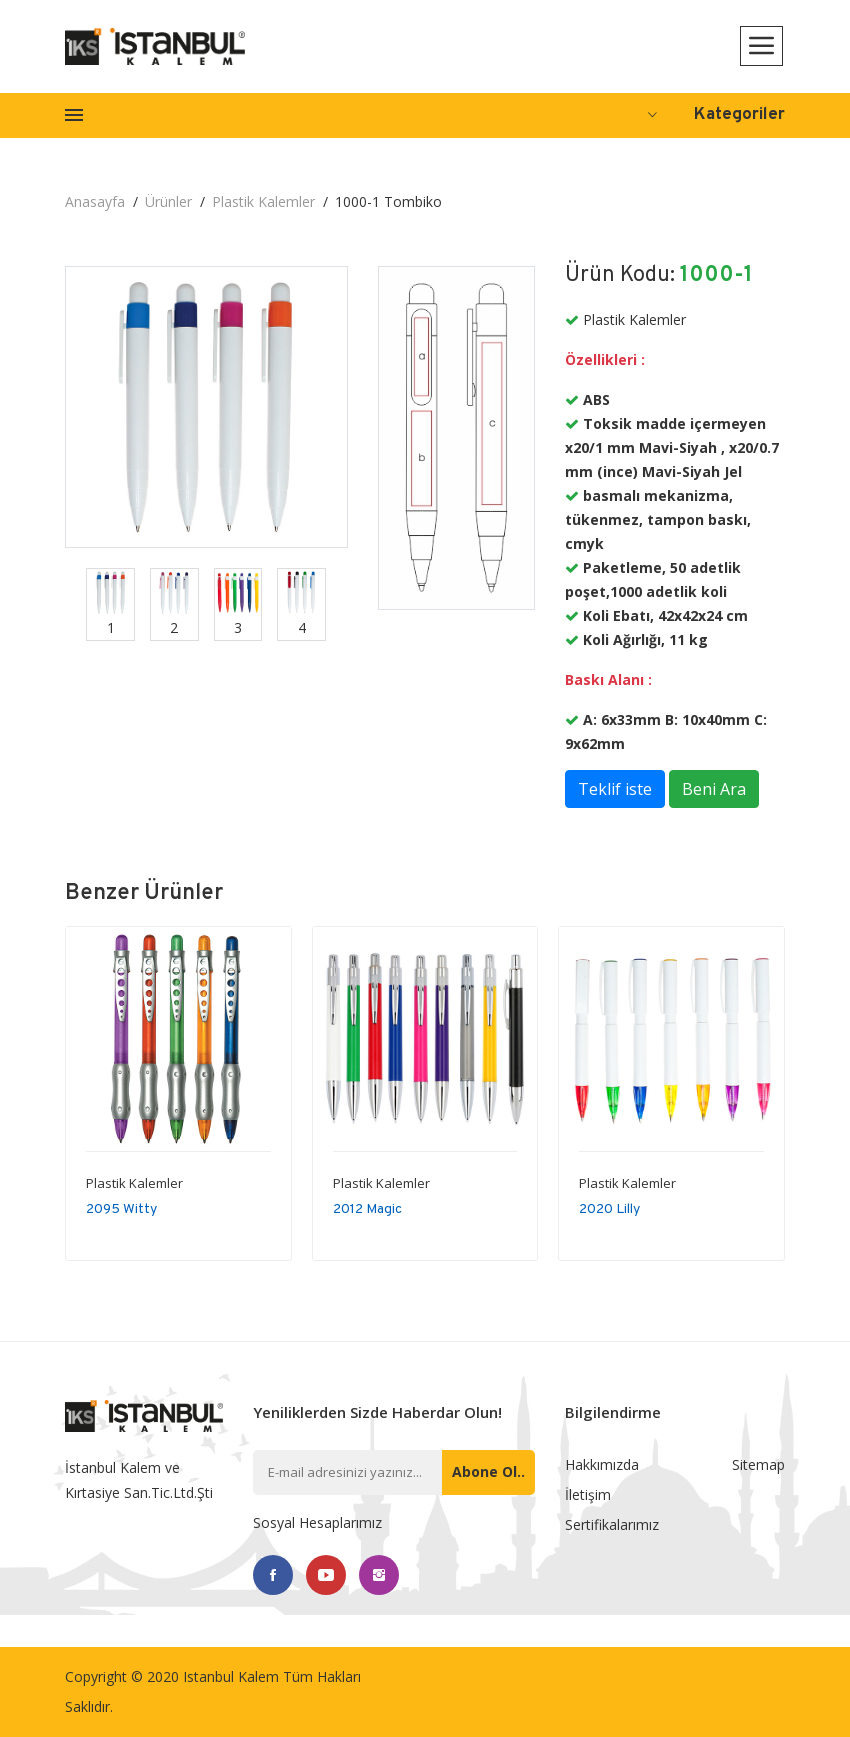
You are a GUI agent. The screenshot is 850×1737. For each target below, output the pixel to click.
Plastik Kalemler (263, 201)
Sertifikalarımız (612, 1524)
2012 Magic (367, 1209)
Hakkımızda (602, 1464)
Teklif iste (615, 789)
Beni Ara (714, 789)
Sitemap (758, 1464)
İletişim (588, 1494)
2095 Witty (121, 1209)
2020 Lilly (609, 1209)
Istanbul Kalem (231, 1676)
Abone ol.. (488, 1471)
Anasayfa (95, 201)
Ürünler (168, 201)
